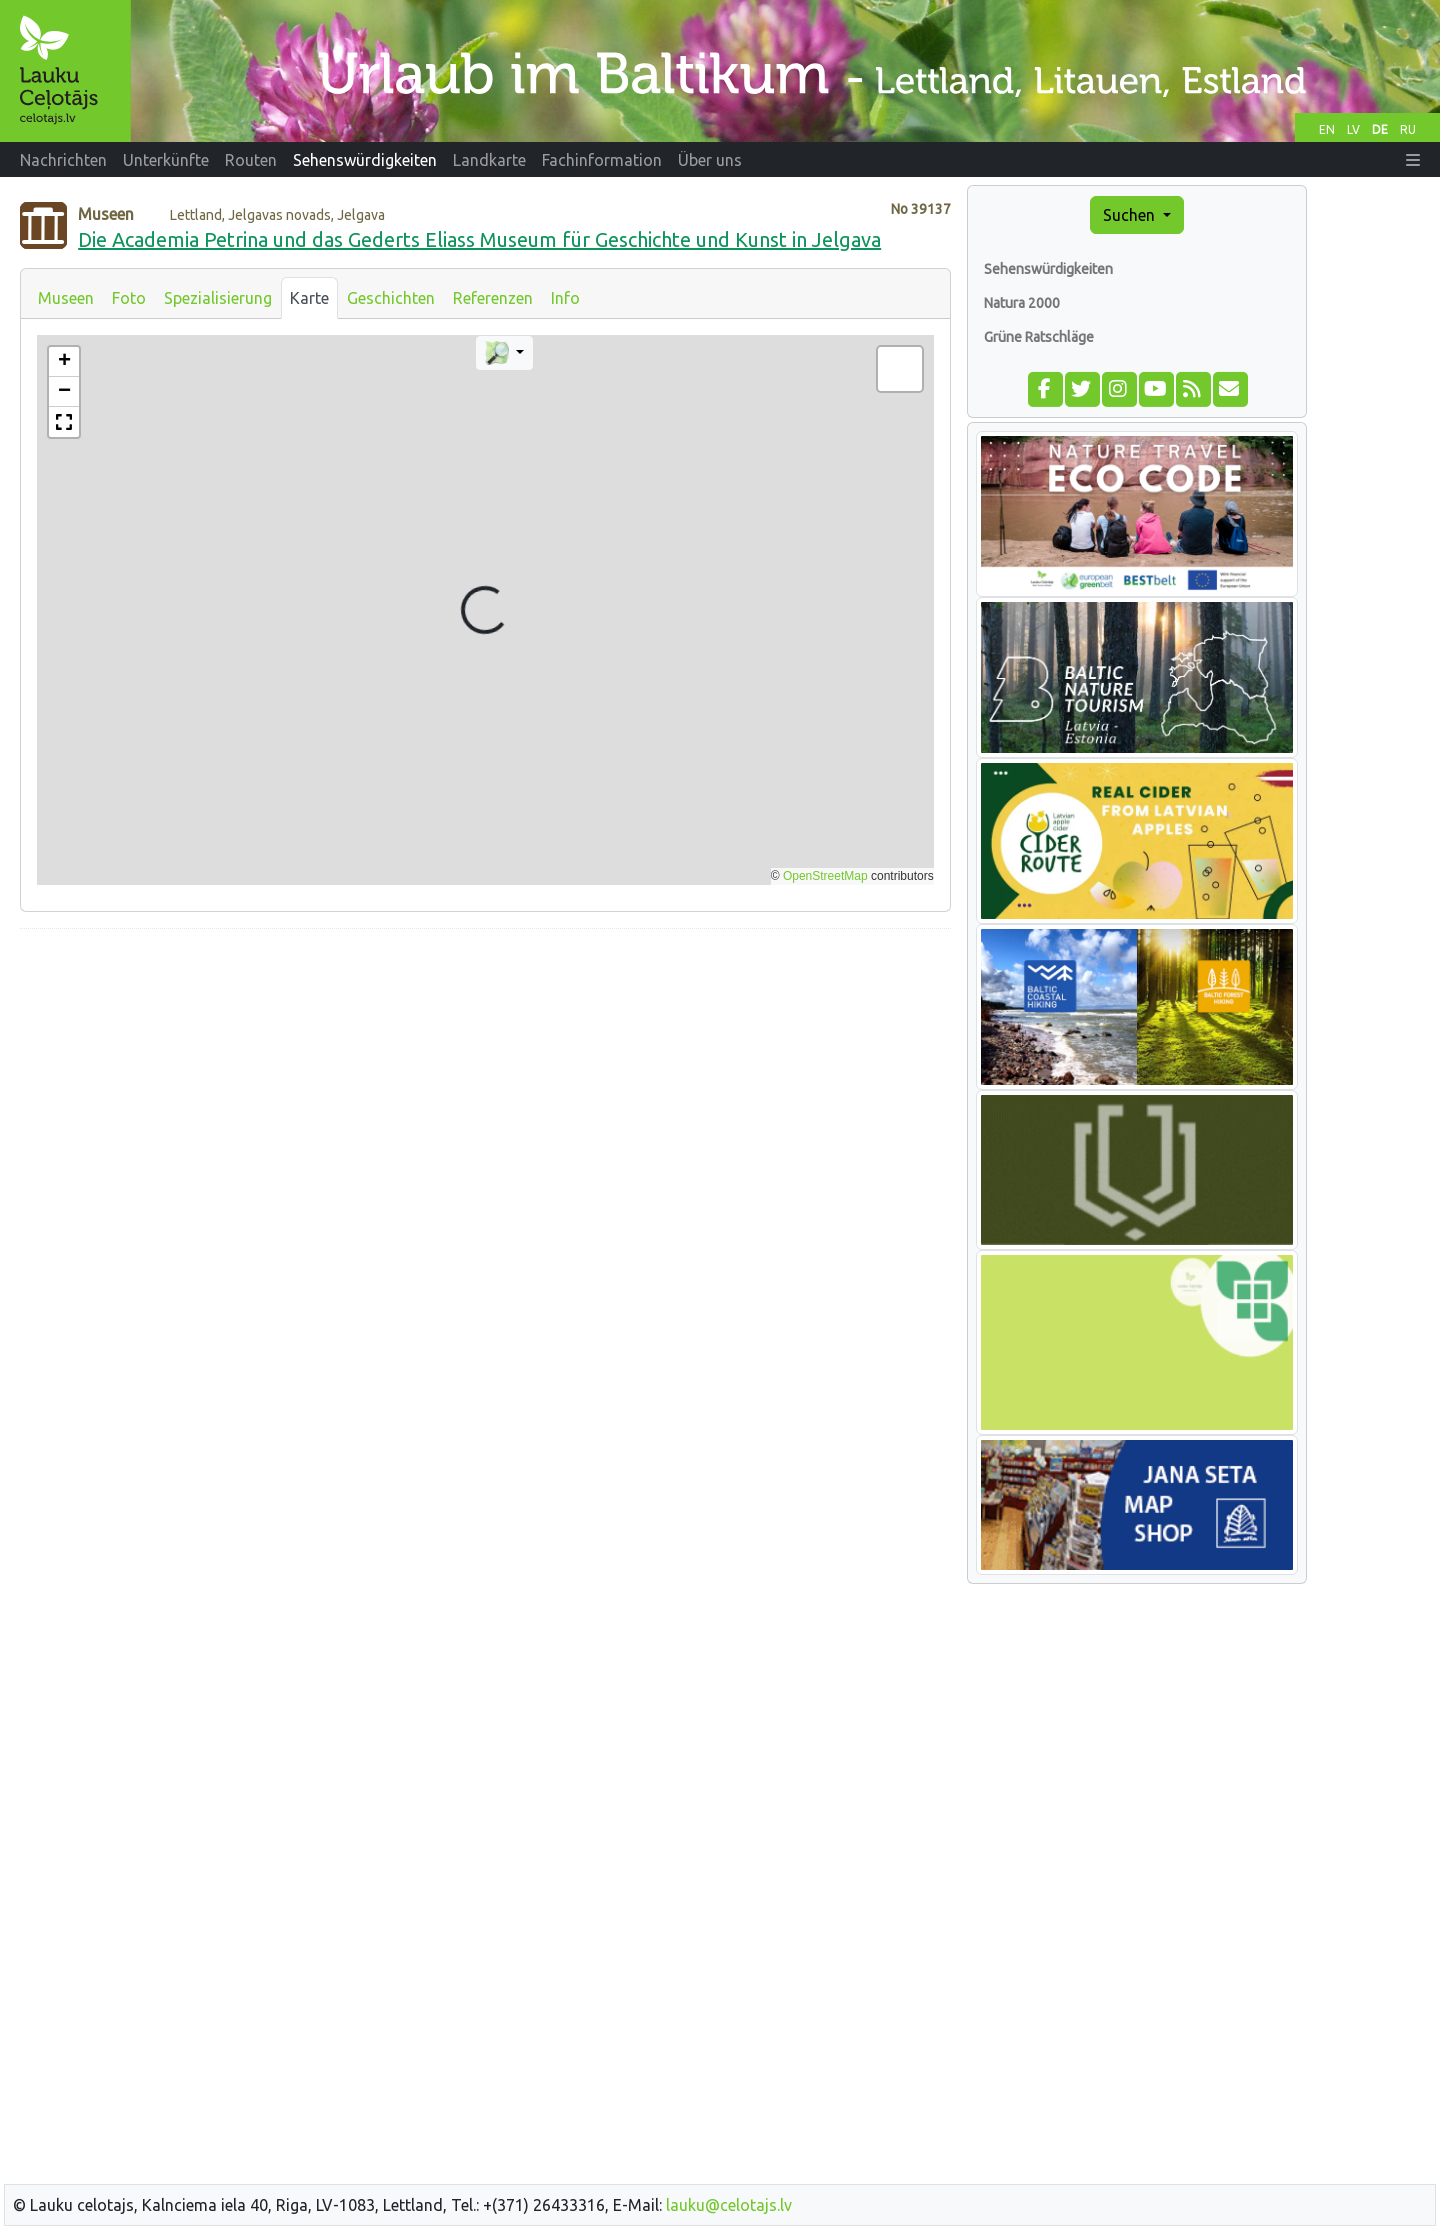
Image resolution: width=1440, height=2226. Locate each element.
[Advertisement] (485, 1085)
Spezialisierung (218, 298)
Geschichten (391, 298)
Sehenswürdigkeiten (1048, 269)
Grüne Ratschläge (1039, 337)
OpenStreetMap (825, 876)
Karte (309, 298)
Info (565, 298)
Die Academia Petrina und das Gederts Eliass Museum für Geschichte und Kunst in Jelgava (479, 239)
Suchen (1131, 215)
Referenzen (493, 298)
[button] (1413, 160)
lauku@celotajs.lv (729, 2205)
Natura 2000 (1022, 303)
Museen (66, 298)
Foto (129, 298)
